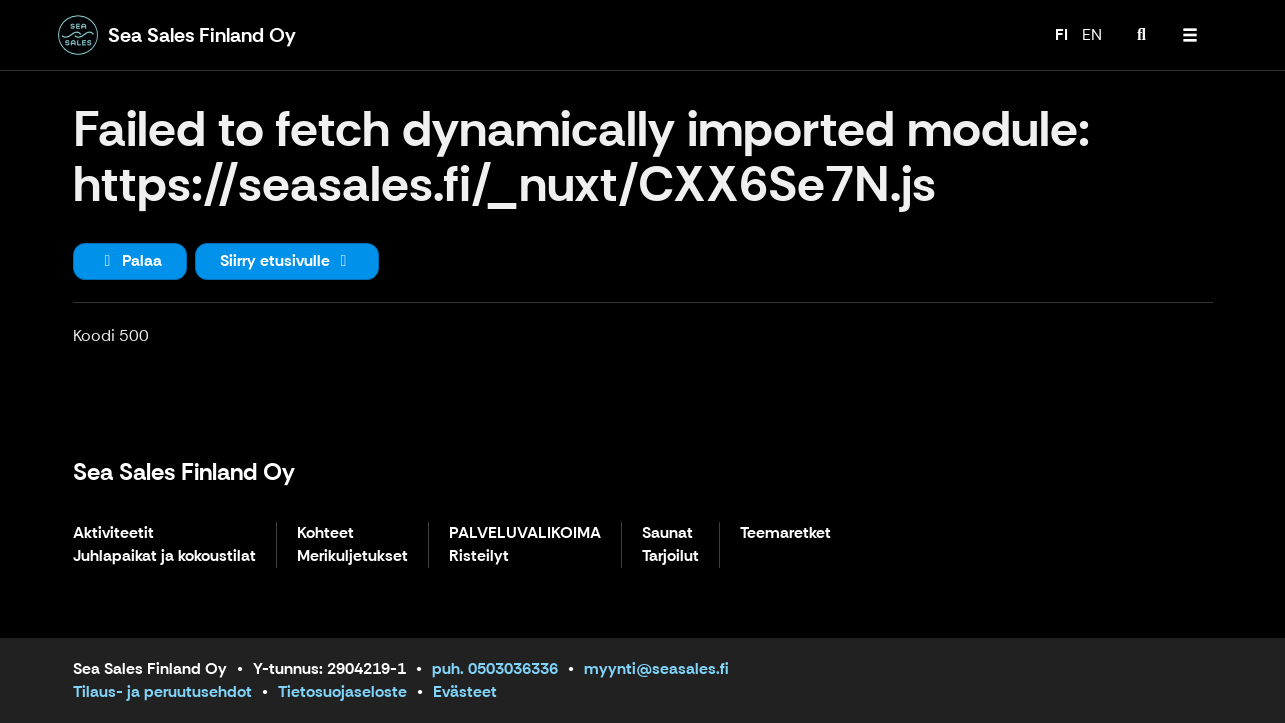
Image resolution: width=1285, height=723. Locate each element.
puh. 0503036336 (495, 668)
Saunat (667, 533)
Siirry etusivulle (287, 260)
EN (1092, 34)
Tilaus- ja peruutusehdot (162, 691)
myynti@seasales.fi (656, 668)
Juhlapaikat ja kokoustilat (164, 556)
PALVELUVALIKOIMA (525, 533)
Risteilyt (479, 556)
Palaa (130, 260)
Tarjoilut (670, 556)
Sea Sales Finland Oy (184, 471)
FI (1061, 34)
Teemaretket (785, 533)
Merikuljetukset (352, 556)
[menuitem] (1142, 35)
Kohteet (325, 533)
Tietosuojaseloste (342, 691)
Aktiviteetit (113, 533)
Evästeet (465, 691)
